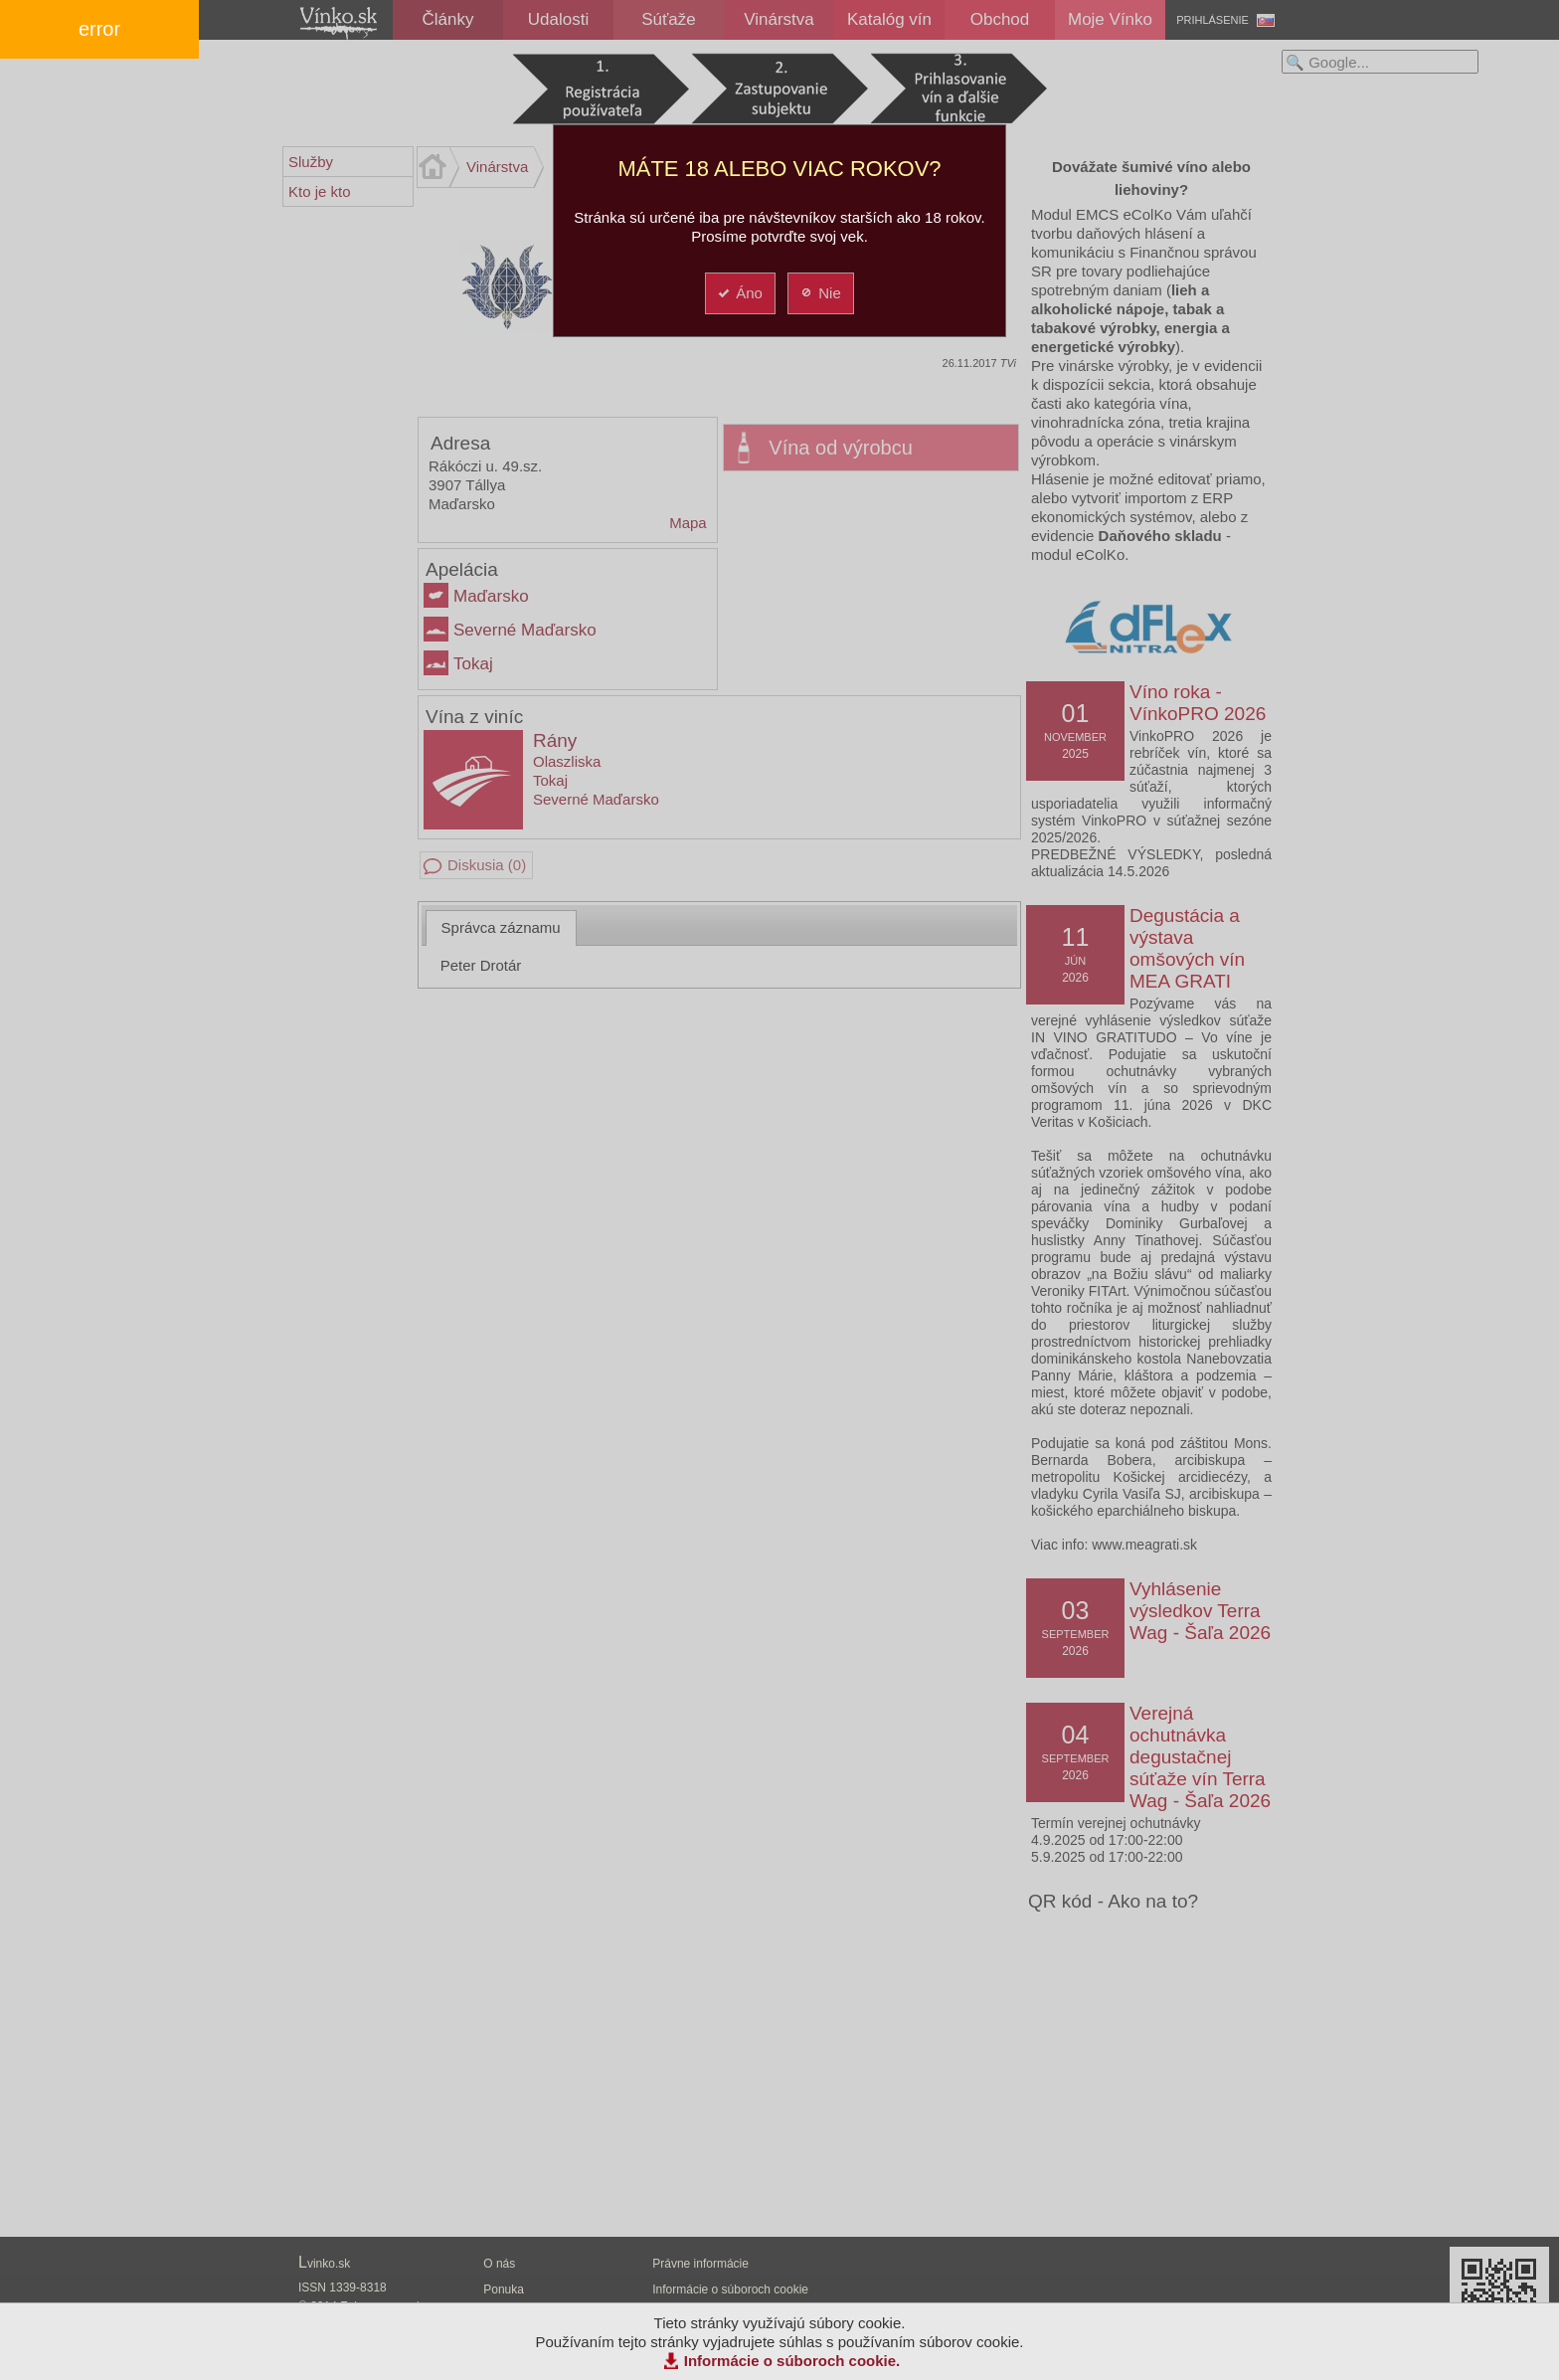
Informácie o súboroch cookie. (792, 2360)
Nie (819, 292)
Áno (739, 292)
